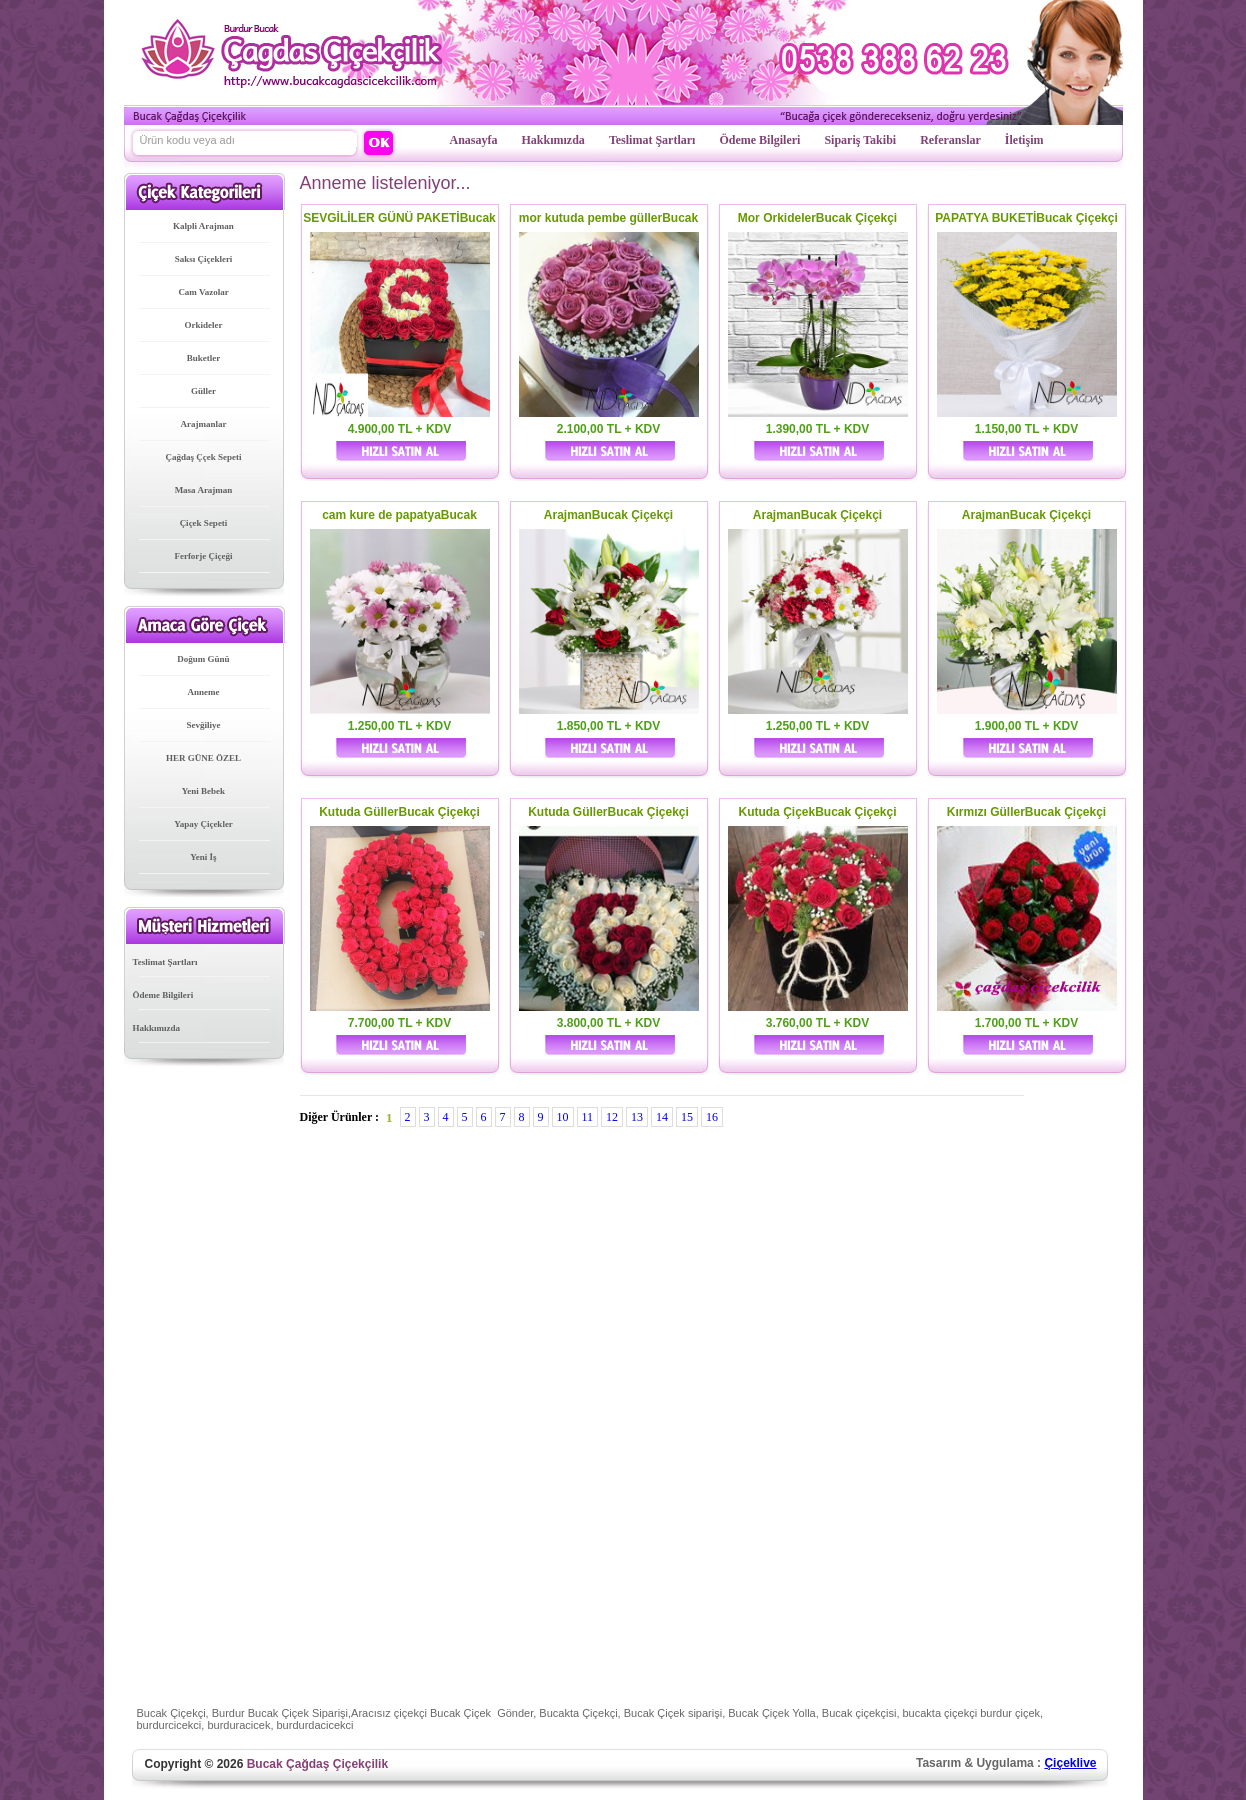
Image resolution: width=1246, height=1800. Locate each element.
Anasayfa (474, 140)
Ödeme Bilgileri (759, 140)
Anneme (204, 692)
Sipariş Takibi (860, 140)
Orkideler (204, 325)
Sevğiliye (204, 725)
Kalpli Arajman (203, 226)
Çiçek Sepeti (204, 523)
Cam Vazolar (203, 292)
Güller (203, 391)
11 (588, 1117)
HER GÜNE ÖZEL (203, 758)
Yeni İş (203, 857)
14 (662, 1117)
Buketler (204, 358)
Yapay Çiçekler (203, 824)
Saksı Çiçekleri (204, 259)
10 (563, 1117)
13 (637, 1117)
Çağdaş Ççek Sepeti (204, 457)
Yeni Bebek (203, 791)
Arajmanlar (204, 424)
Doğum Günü (203, 659)
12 (612, 1117)
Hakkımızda (553, 140)
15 (687, 1117)
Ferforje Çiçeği (203, 556)
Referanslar (950, 140)
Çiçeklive (1070, 1763)
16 (712, 1117)
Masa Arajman (204, 490)
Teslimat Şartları (652, 140)
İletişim (1024, 140)
